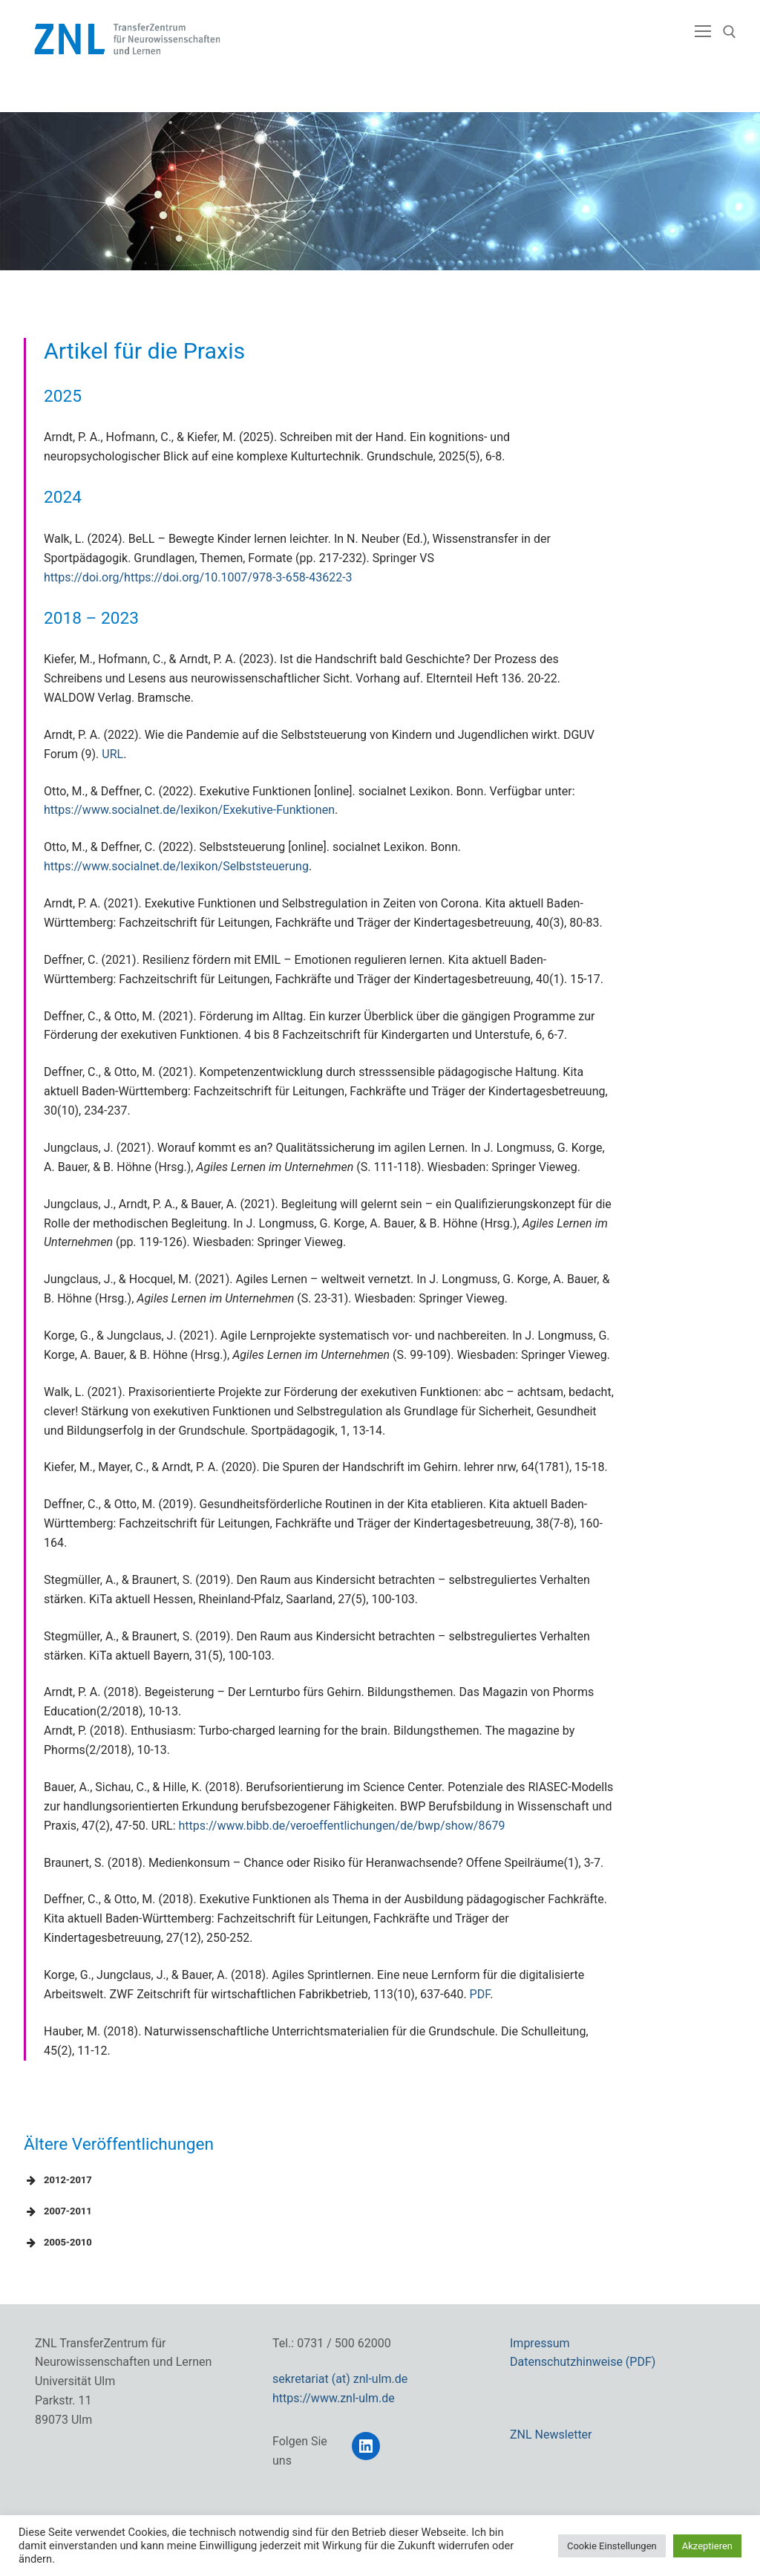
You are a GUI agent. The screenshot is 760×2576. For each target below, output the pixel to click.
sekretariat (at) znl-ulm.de (339, 2379)
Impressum (540, 2343)
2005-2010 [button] (58, 2242)
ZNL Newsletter (551, 2434)
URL (112, 754)
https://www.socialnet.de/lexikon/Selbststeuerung (176, 866)
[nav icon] (703, 32)
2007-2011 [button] (58, 2211)
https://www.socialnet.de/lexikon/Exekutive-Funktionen (189, 810)
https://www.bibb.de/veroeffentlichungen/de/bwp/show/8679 (342, 1826)
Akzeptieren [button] (707, 2545)
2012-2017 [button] (58, 2180)
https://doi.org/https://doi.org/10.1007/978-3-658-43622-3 (198, 577)
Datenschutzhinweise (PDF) (582, 2362)
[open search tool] (729, 32)
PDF (480, 1994)
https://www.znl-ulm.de (333, 2398)
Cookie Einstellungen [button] (612, 2545)
